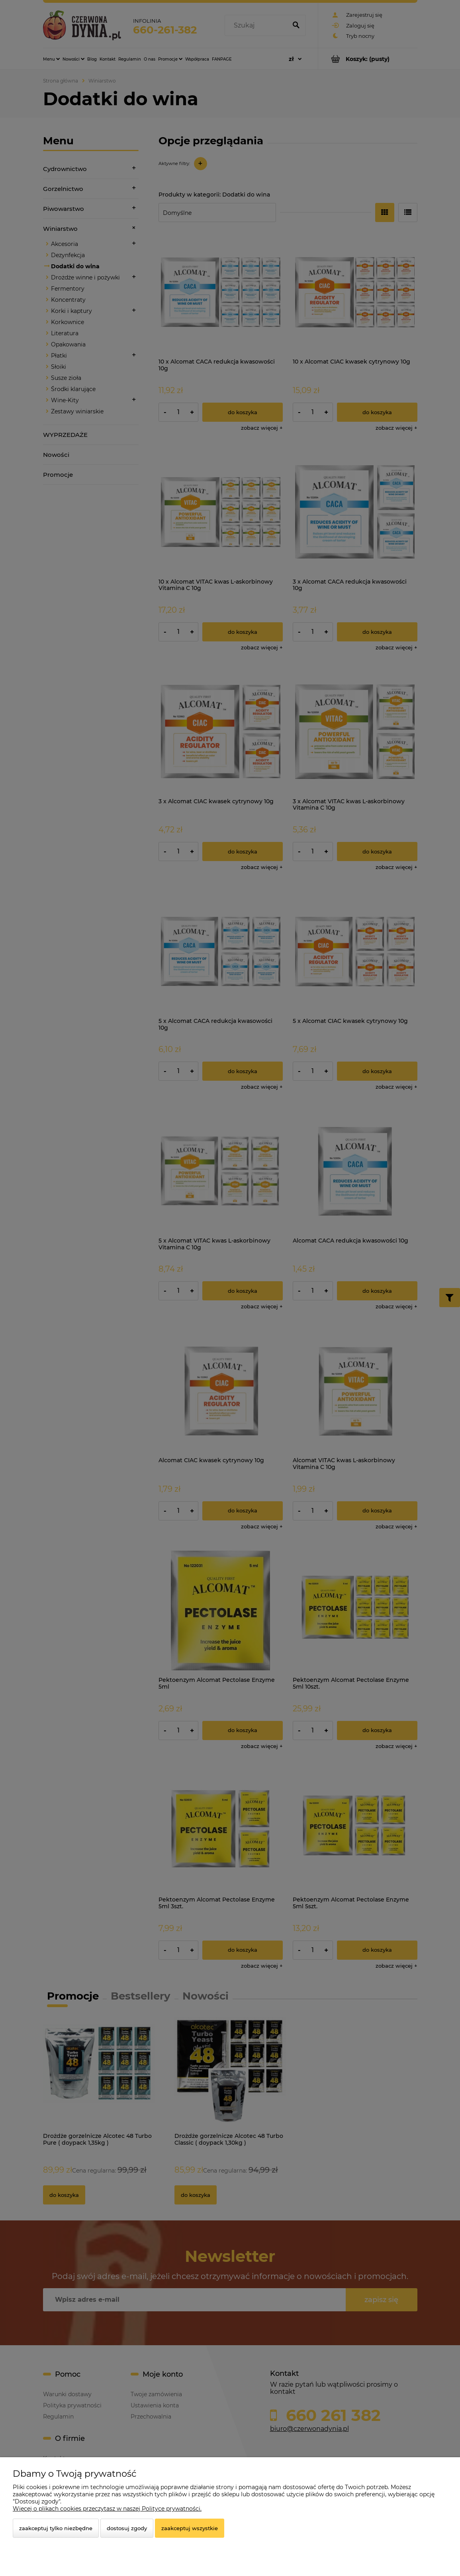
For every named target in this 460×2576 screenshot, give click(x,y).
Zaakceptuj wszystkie (189, 2528)
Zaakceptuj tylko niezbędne (55, 2528)
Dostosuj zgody (127, 2528)
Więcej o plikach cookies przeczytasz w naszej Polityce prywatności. (107, 2508)
